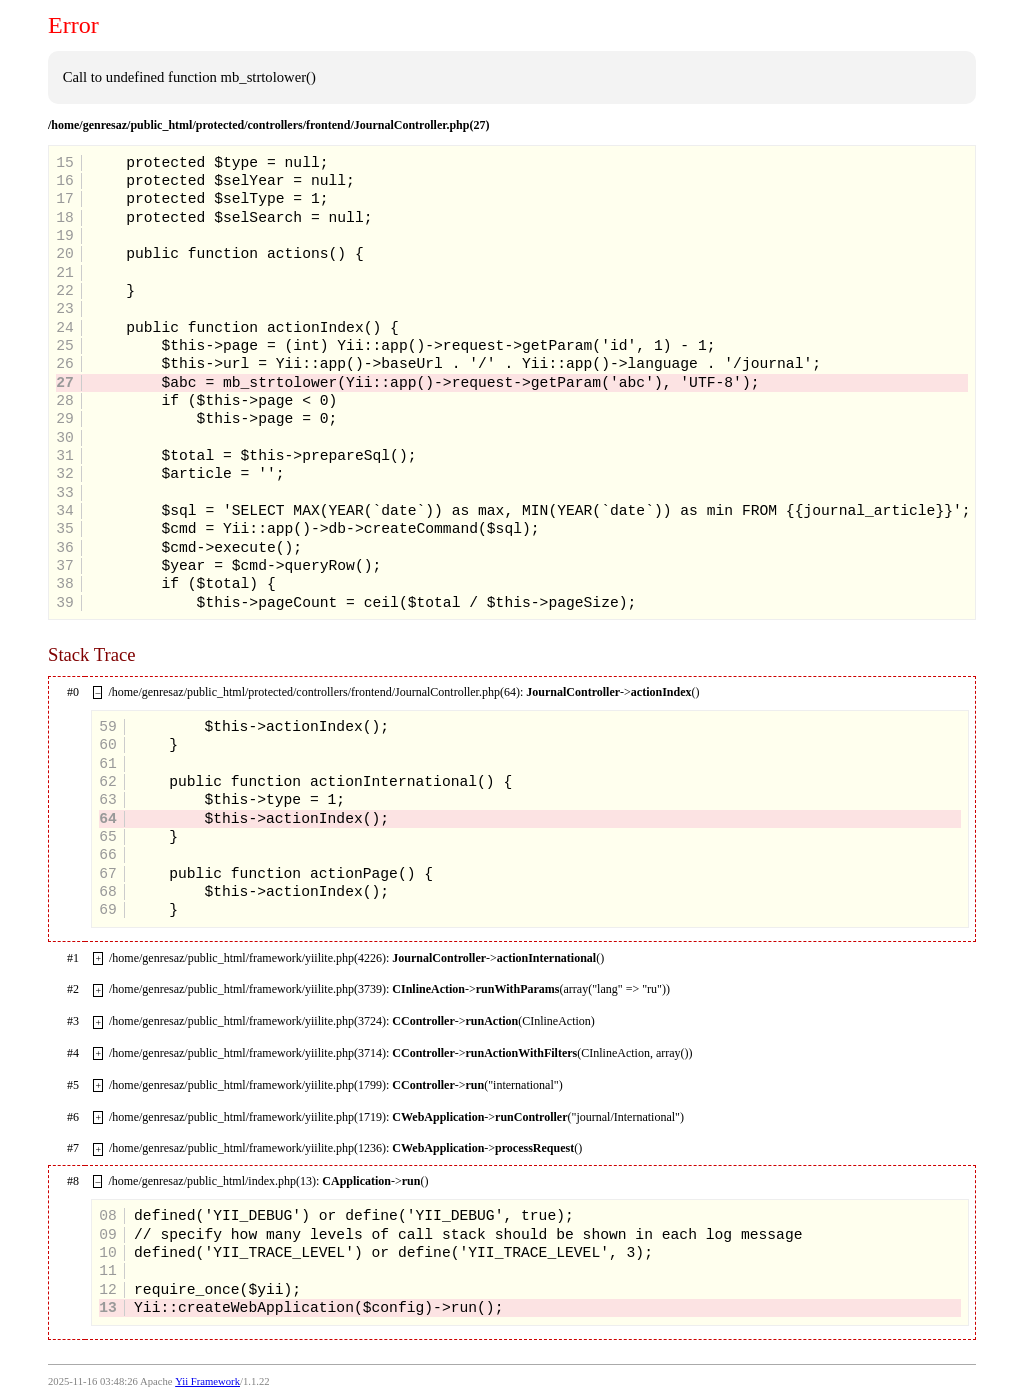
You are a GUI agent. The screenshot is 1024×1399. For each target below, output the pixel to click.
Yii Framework (207, 1381)
